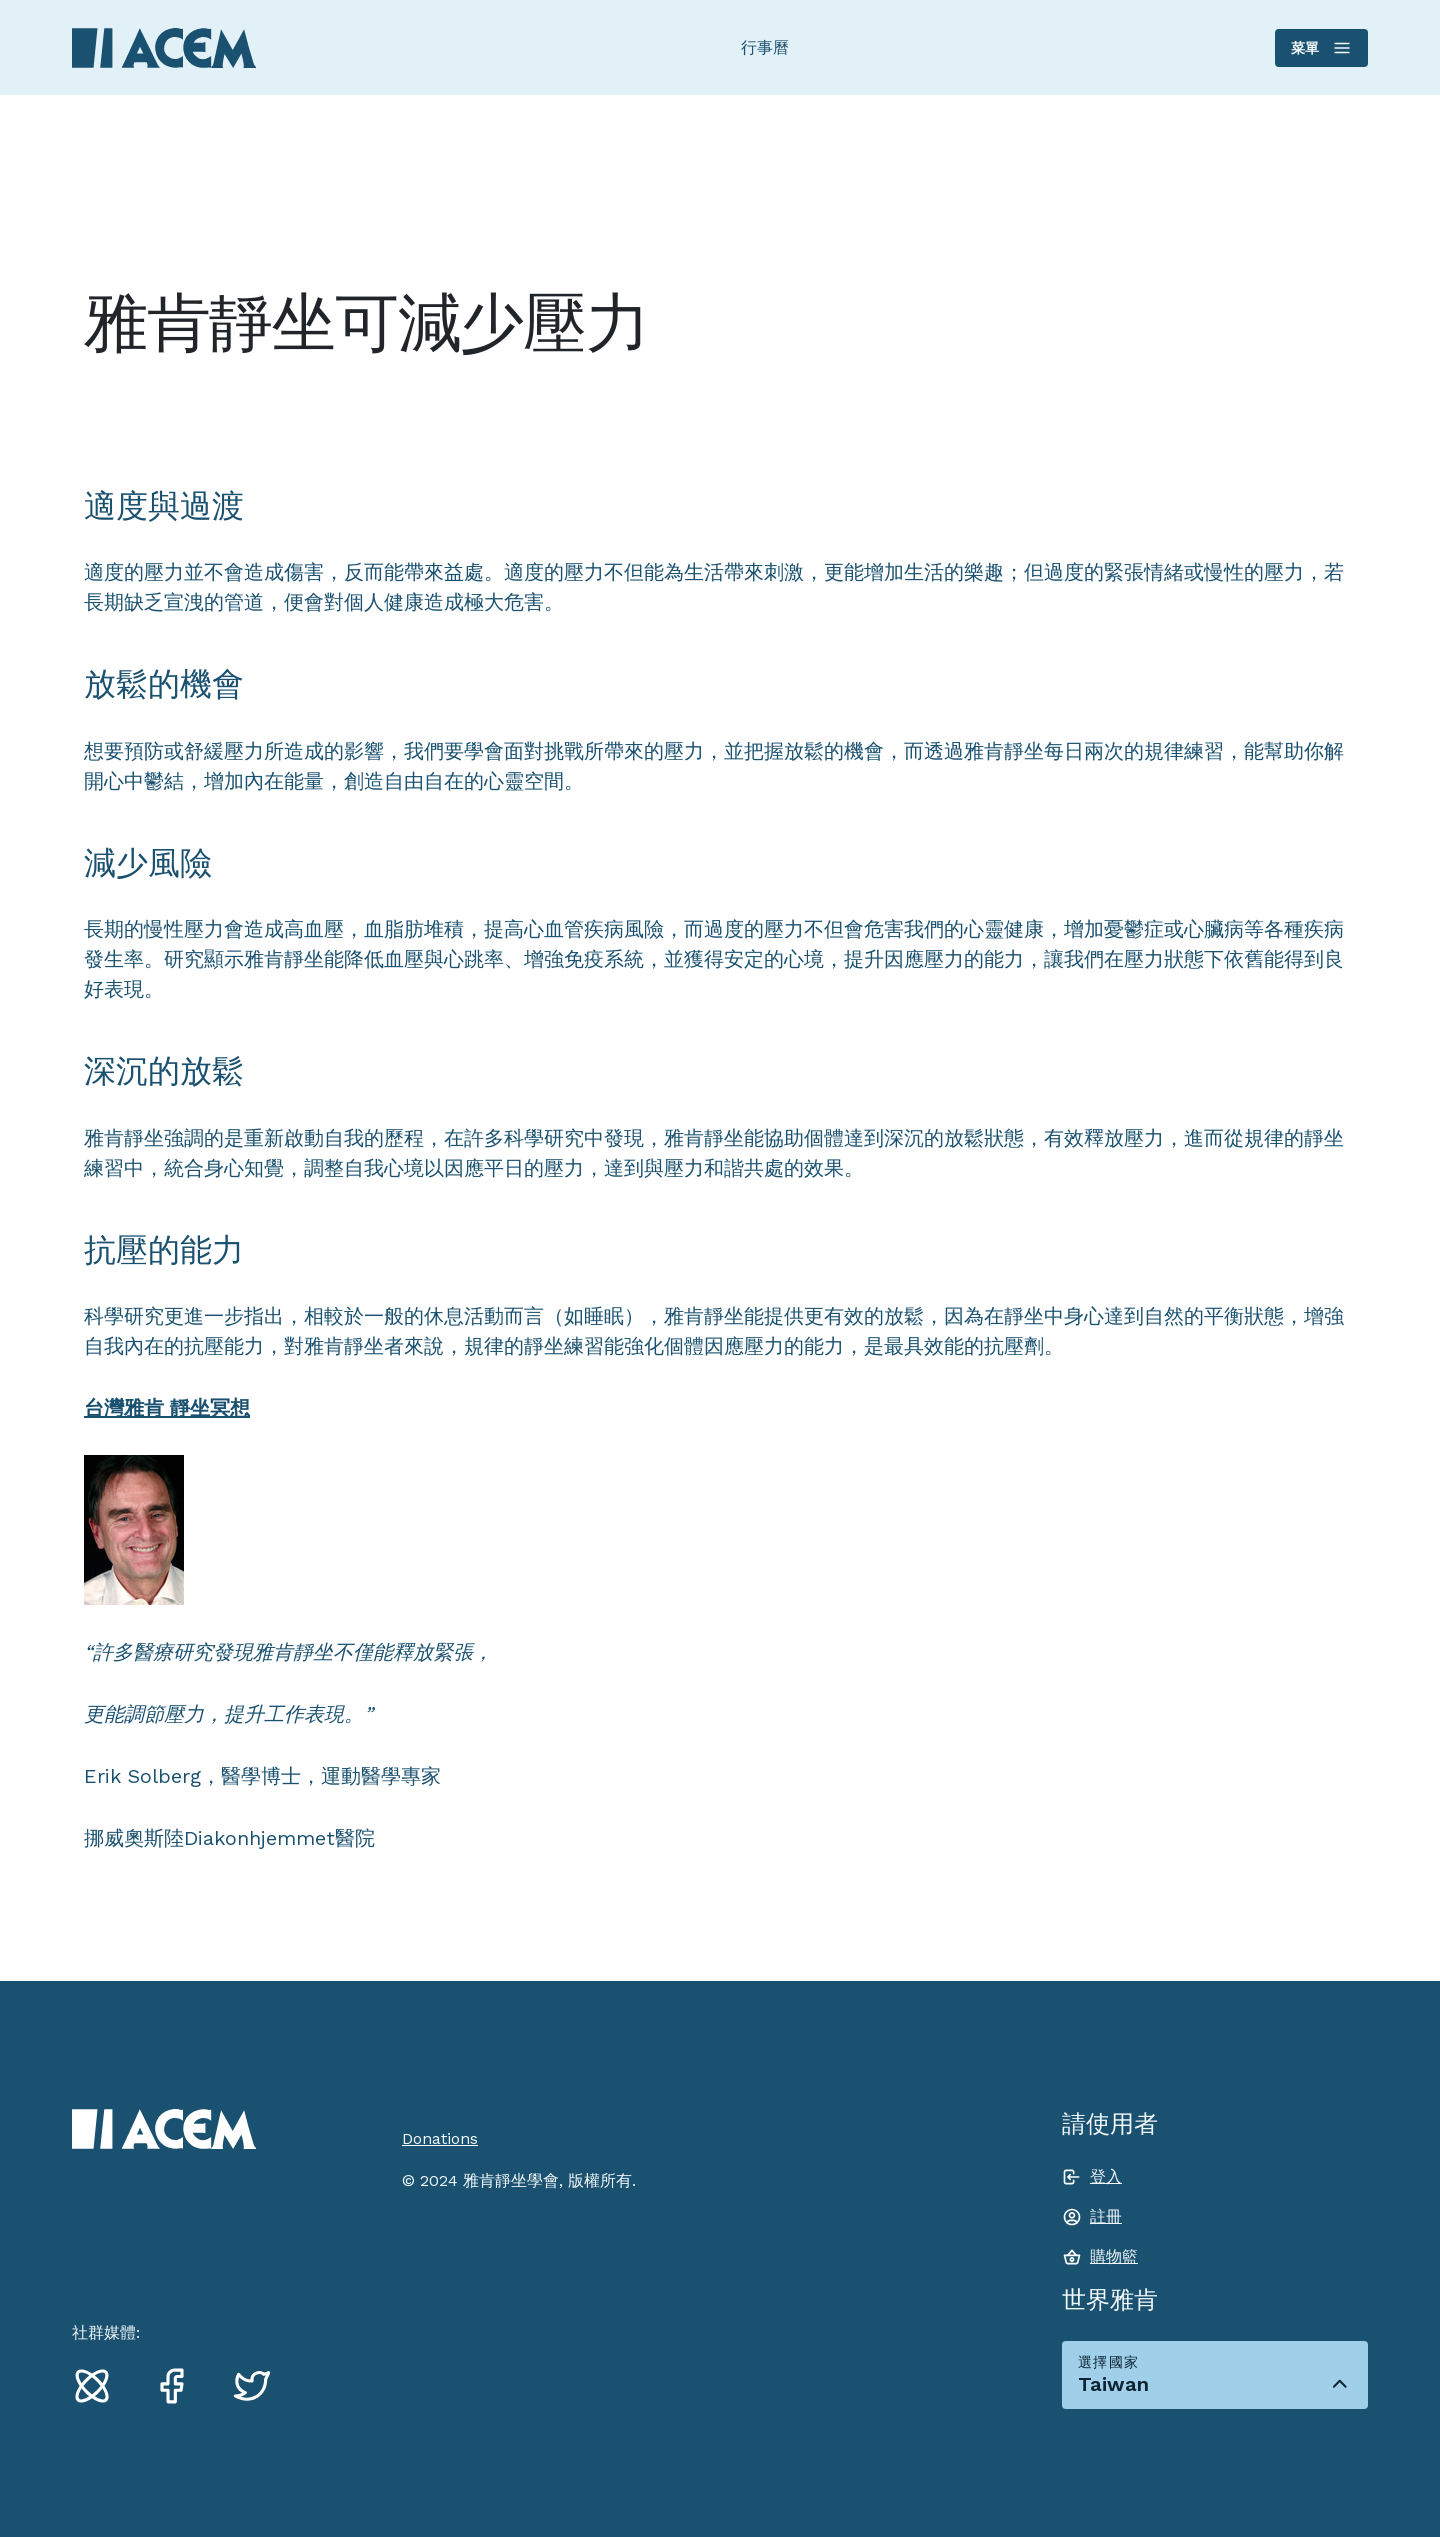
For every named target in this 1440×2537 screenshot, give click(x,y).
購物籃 (1114, 2256)
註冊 (1106, 2216)
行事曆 (765, 47)
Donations (440, 2138)
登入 (1106, 2176)
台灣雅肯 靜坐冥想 (167, 1408)
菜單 (1320, 48)
